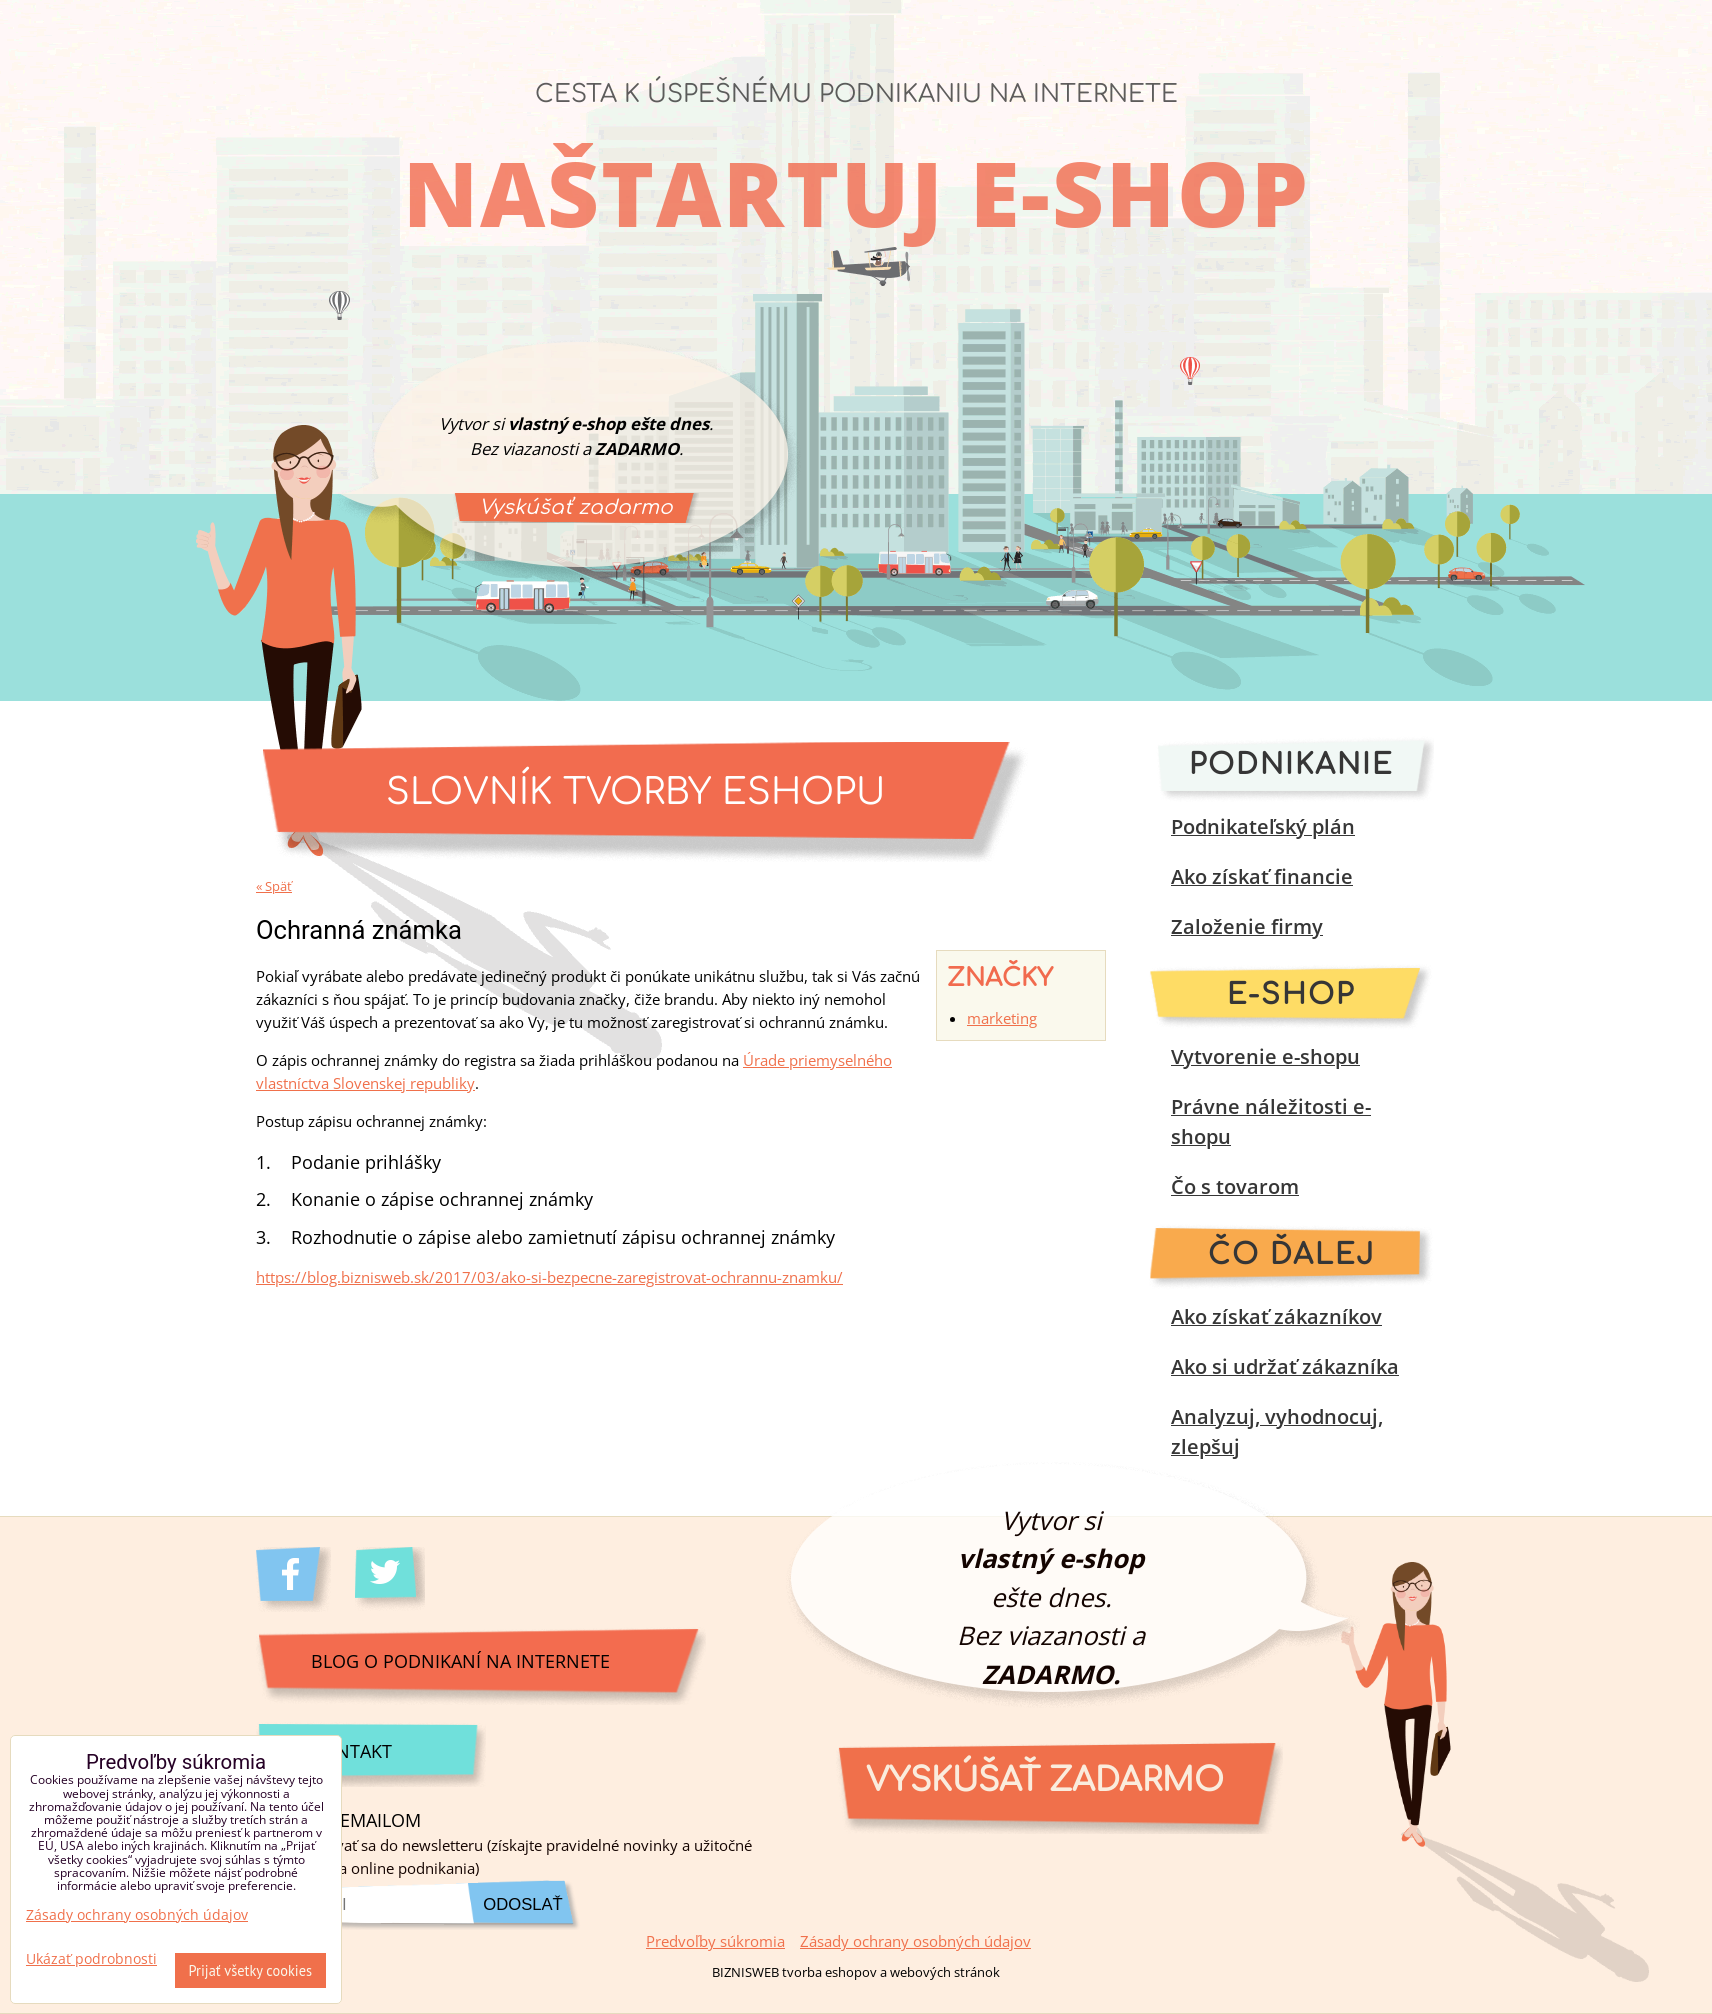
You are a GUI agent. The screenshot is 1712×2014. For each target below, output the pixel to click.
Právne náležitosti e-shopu (1271, 1121)
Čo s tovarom (1235, 1186)
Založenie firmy (1247, 926)
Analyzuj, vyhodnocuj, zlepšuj (1277, 1431)
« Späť (274, 886)
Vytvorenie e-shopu (1265, 1056)
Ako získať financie (1262, 876)
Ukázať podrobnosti (91, 1959)
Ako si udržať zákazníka (1285, 1366)
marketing (1002, 1018)
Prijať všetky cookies (251, 1970)
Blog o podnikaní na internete (460, 1660)
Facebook (293, 1579)
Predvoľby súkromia (715, 1941)
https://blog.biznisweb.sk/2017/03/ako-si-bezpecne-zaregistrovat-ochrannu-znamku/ (549, 1277)
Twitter (392, 1579)
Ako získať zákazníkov (1276, 1316)
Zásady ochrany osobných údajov (915, 1941)
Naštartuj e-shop (856, 192)
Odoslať (522, 1904)
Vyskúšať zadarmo (576, 507)
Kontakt (351, 1750)
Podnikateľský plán (1263, 826)
